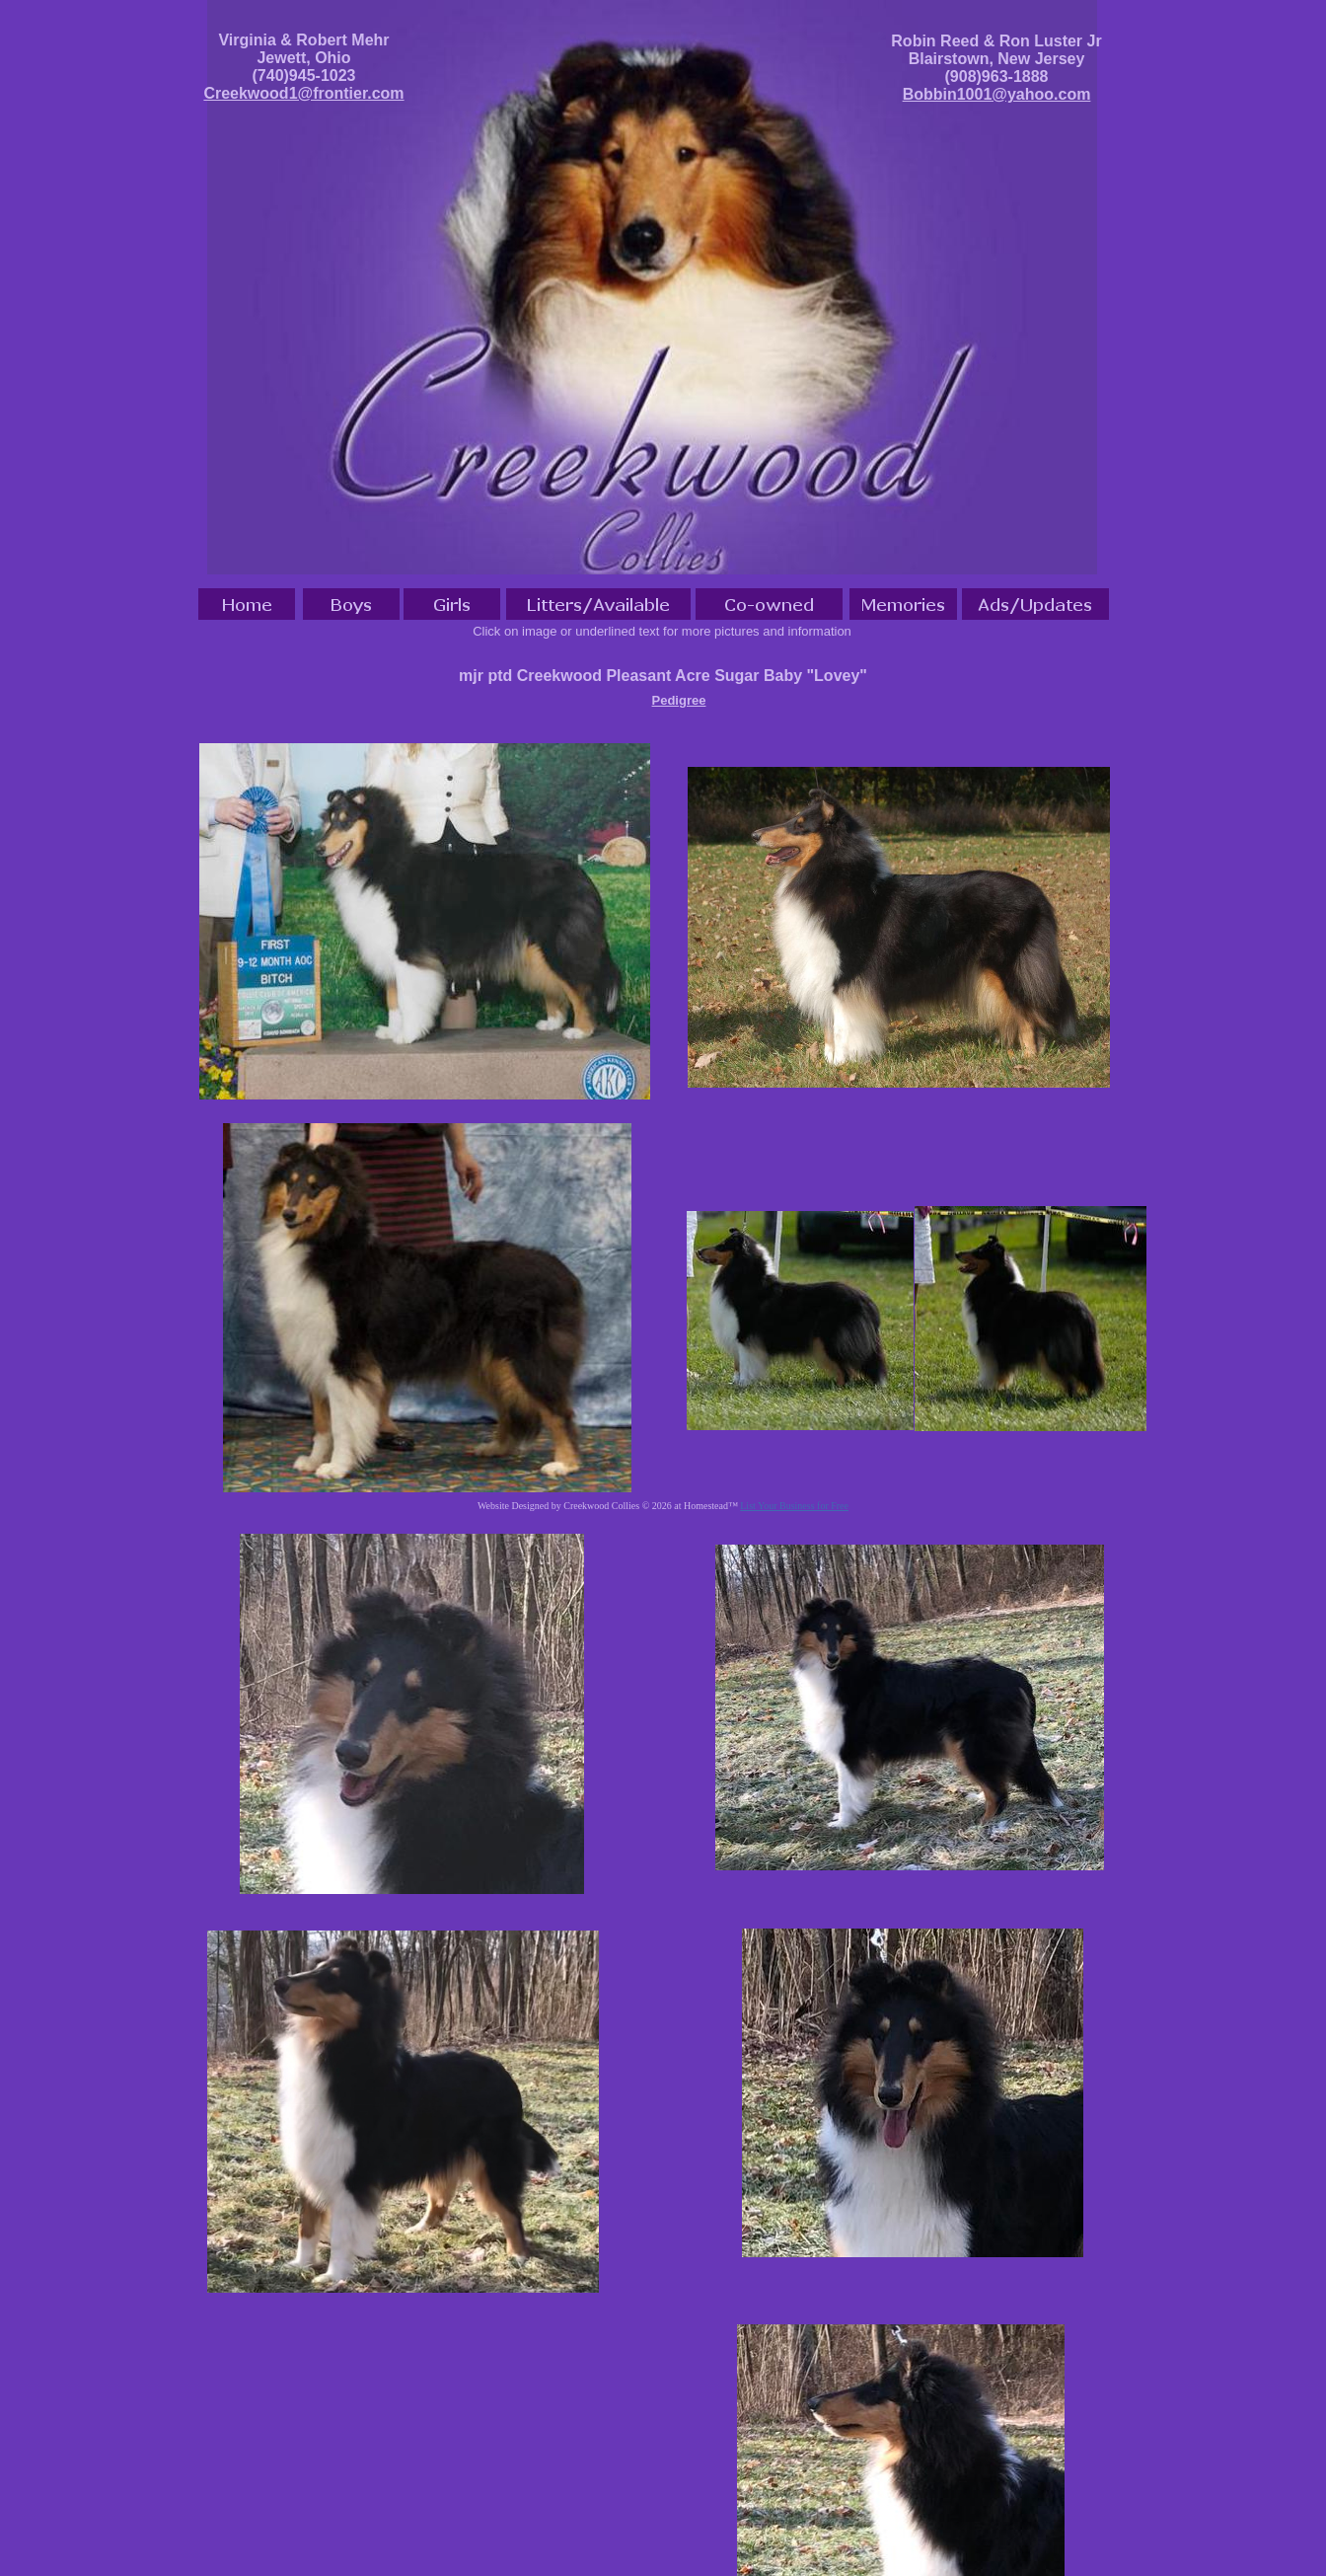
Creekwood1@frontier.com (303, 93)
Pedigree (679, 700)
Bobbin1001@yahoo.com (997, 94)
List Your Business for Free (794, 1505)
